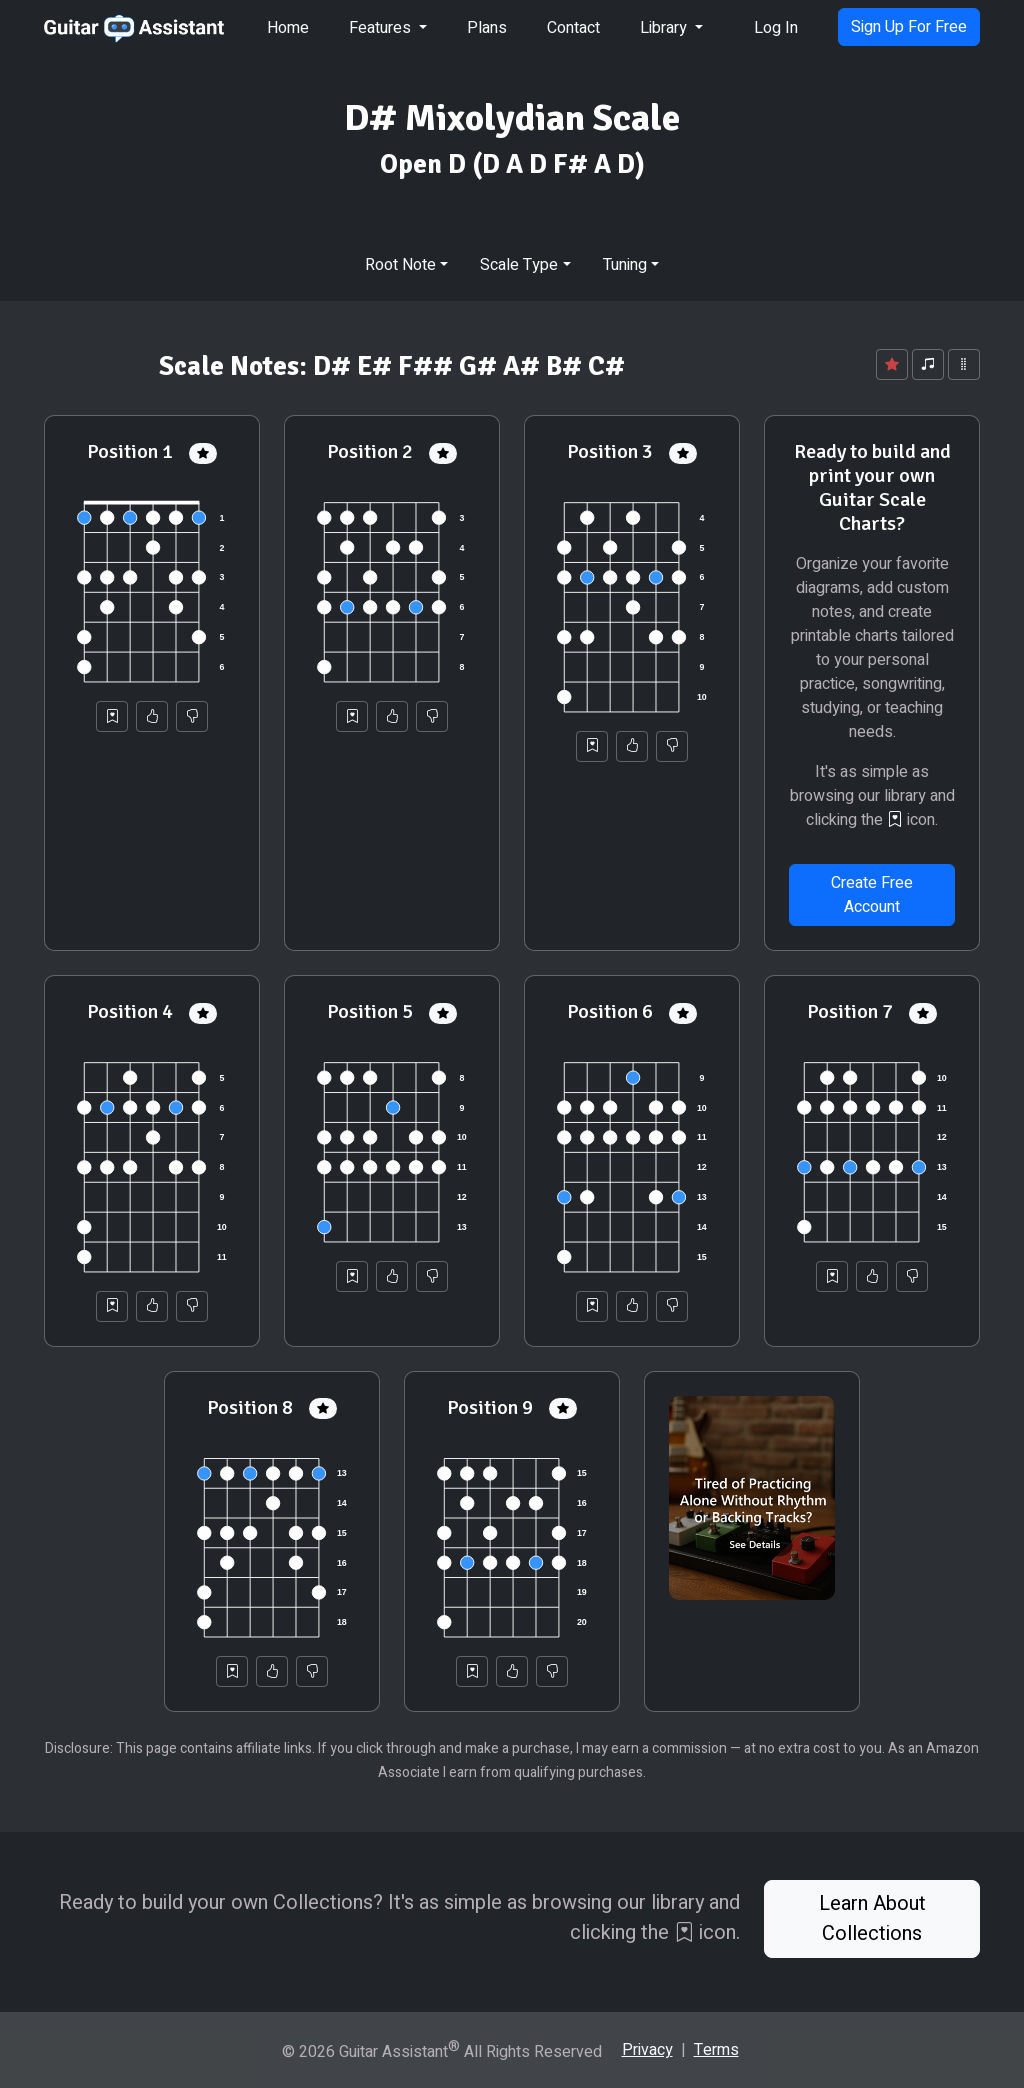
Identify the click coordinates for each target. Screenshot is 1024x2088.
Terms (716, 2050)
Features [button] (382, 28)
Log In (776, 28)
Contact (573, 28)
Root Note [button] (400, 265)
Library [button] (665, 28)
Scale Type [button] (519, 265)
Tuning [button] (625, 265)
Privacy (647, 2050)
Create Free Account (872, 895)
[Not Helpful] (192, 716)
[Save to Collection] (112, 716)
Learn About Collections (872, 1918)
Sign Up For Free (909, 27)
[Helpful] (152, 716)
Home (288, 28)
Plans (487, 28)
